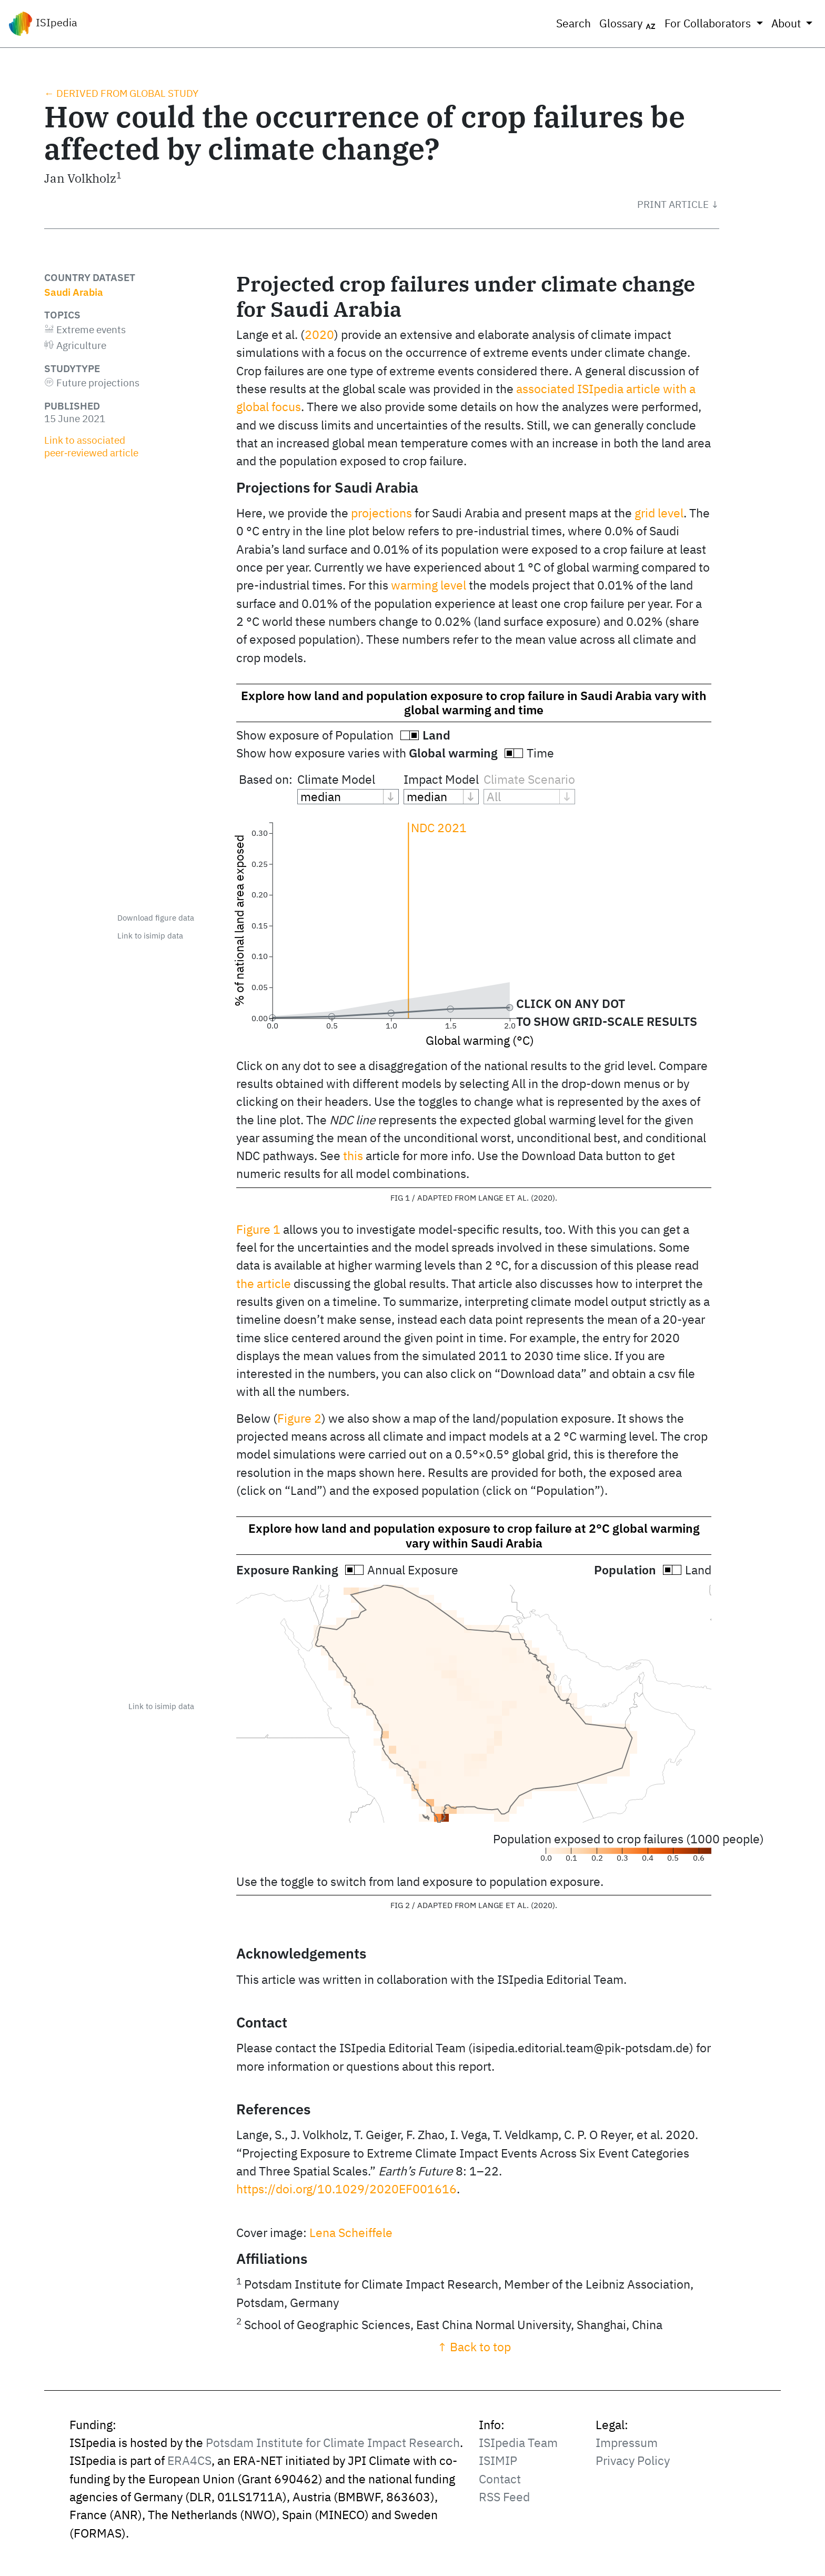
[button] (678, 204)
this (353, 1155)
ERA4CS (189, 2460)
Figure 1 (258, 1229)
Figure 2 (299, 1418)
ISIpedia (42, 23)
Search (573, 23)
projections (381, 513)
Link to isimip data (150, 936)
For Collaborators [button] (709, 23)
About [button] (787, 23)
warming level (428, 585)
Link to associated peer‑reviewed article (91, 446)
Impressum (627, 2442)
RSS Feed (504, 2496)
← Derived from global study (121, 93)
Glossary (627, 23)
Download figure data (155, 918)
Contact (500, 2479)
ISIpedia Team (518, 2442)
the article (263, 1283)
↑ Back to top (474, 2346)
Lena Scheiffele (351, 2232)
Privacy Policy (633, 2460)
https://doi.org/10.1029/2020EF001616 (346, 2188)
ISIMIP (498, 2460)
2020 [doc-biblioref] (319, 334)
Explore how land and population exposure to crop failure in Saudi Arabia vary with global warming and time (474, 702)
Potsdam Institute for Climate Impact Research (333, 2442)
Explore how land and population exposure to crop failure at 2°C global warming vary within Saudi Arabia (474, 1535)
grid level (659, 513)
